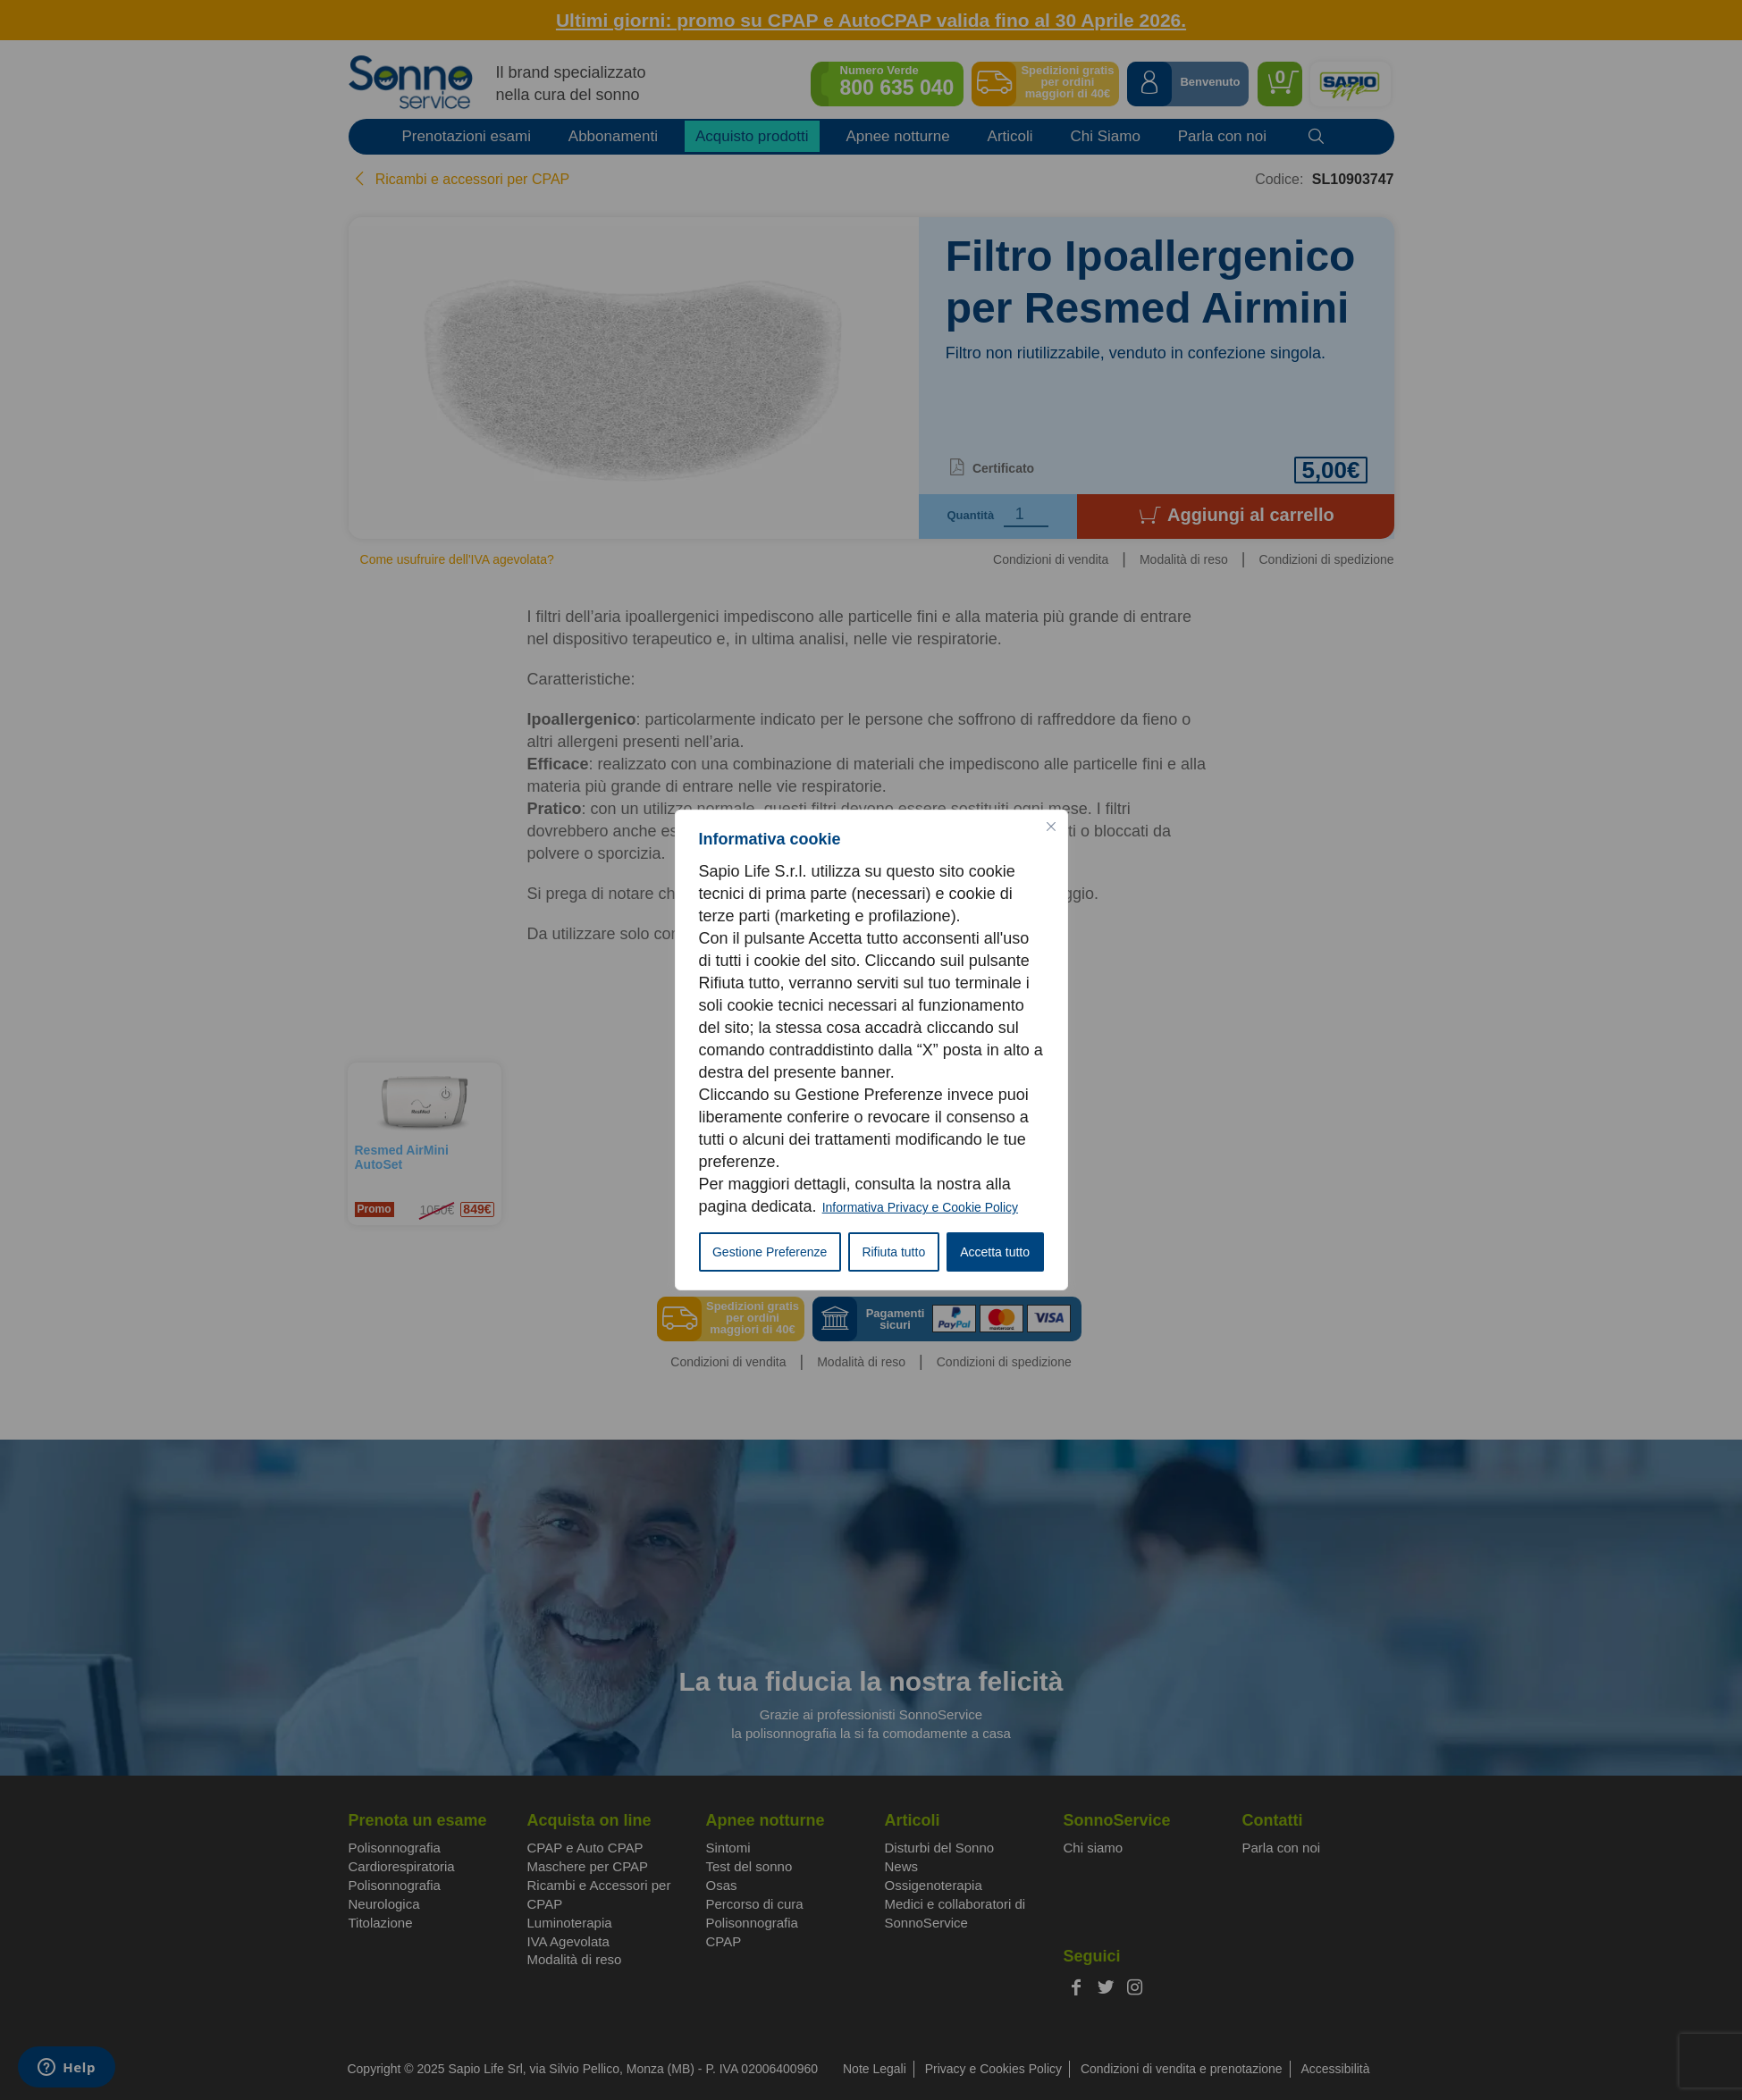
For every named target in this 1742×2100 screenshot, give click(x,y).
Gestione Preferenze (769, 1252)
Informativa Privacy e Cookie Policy (920, 1207)
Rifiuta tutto (893, 1252)
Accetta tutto (995, 1252)
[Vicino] (1051, 826)
